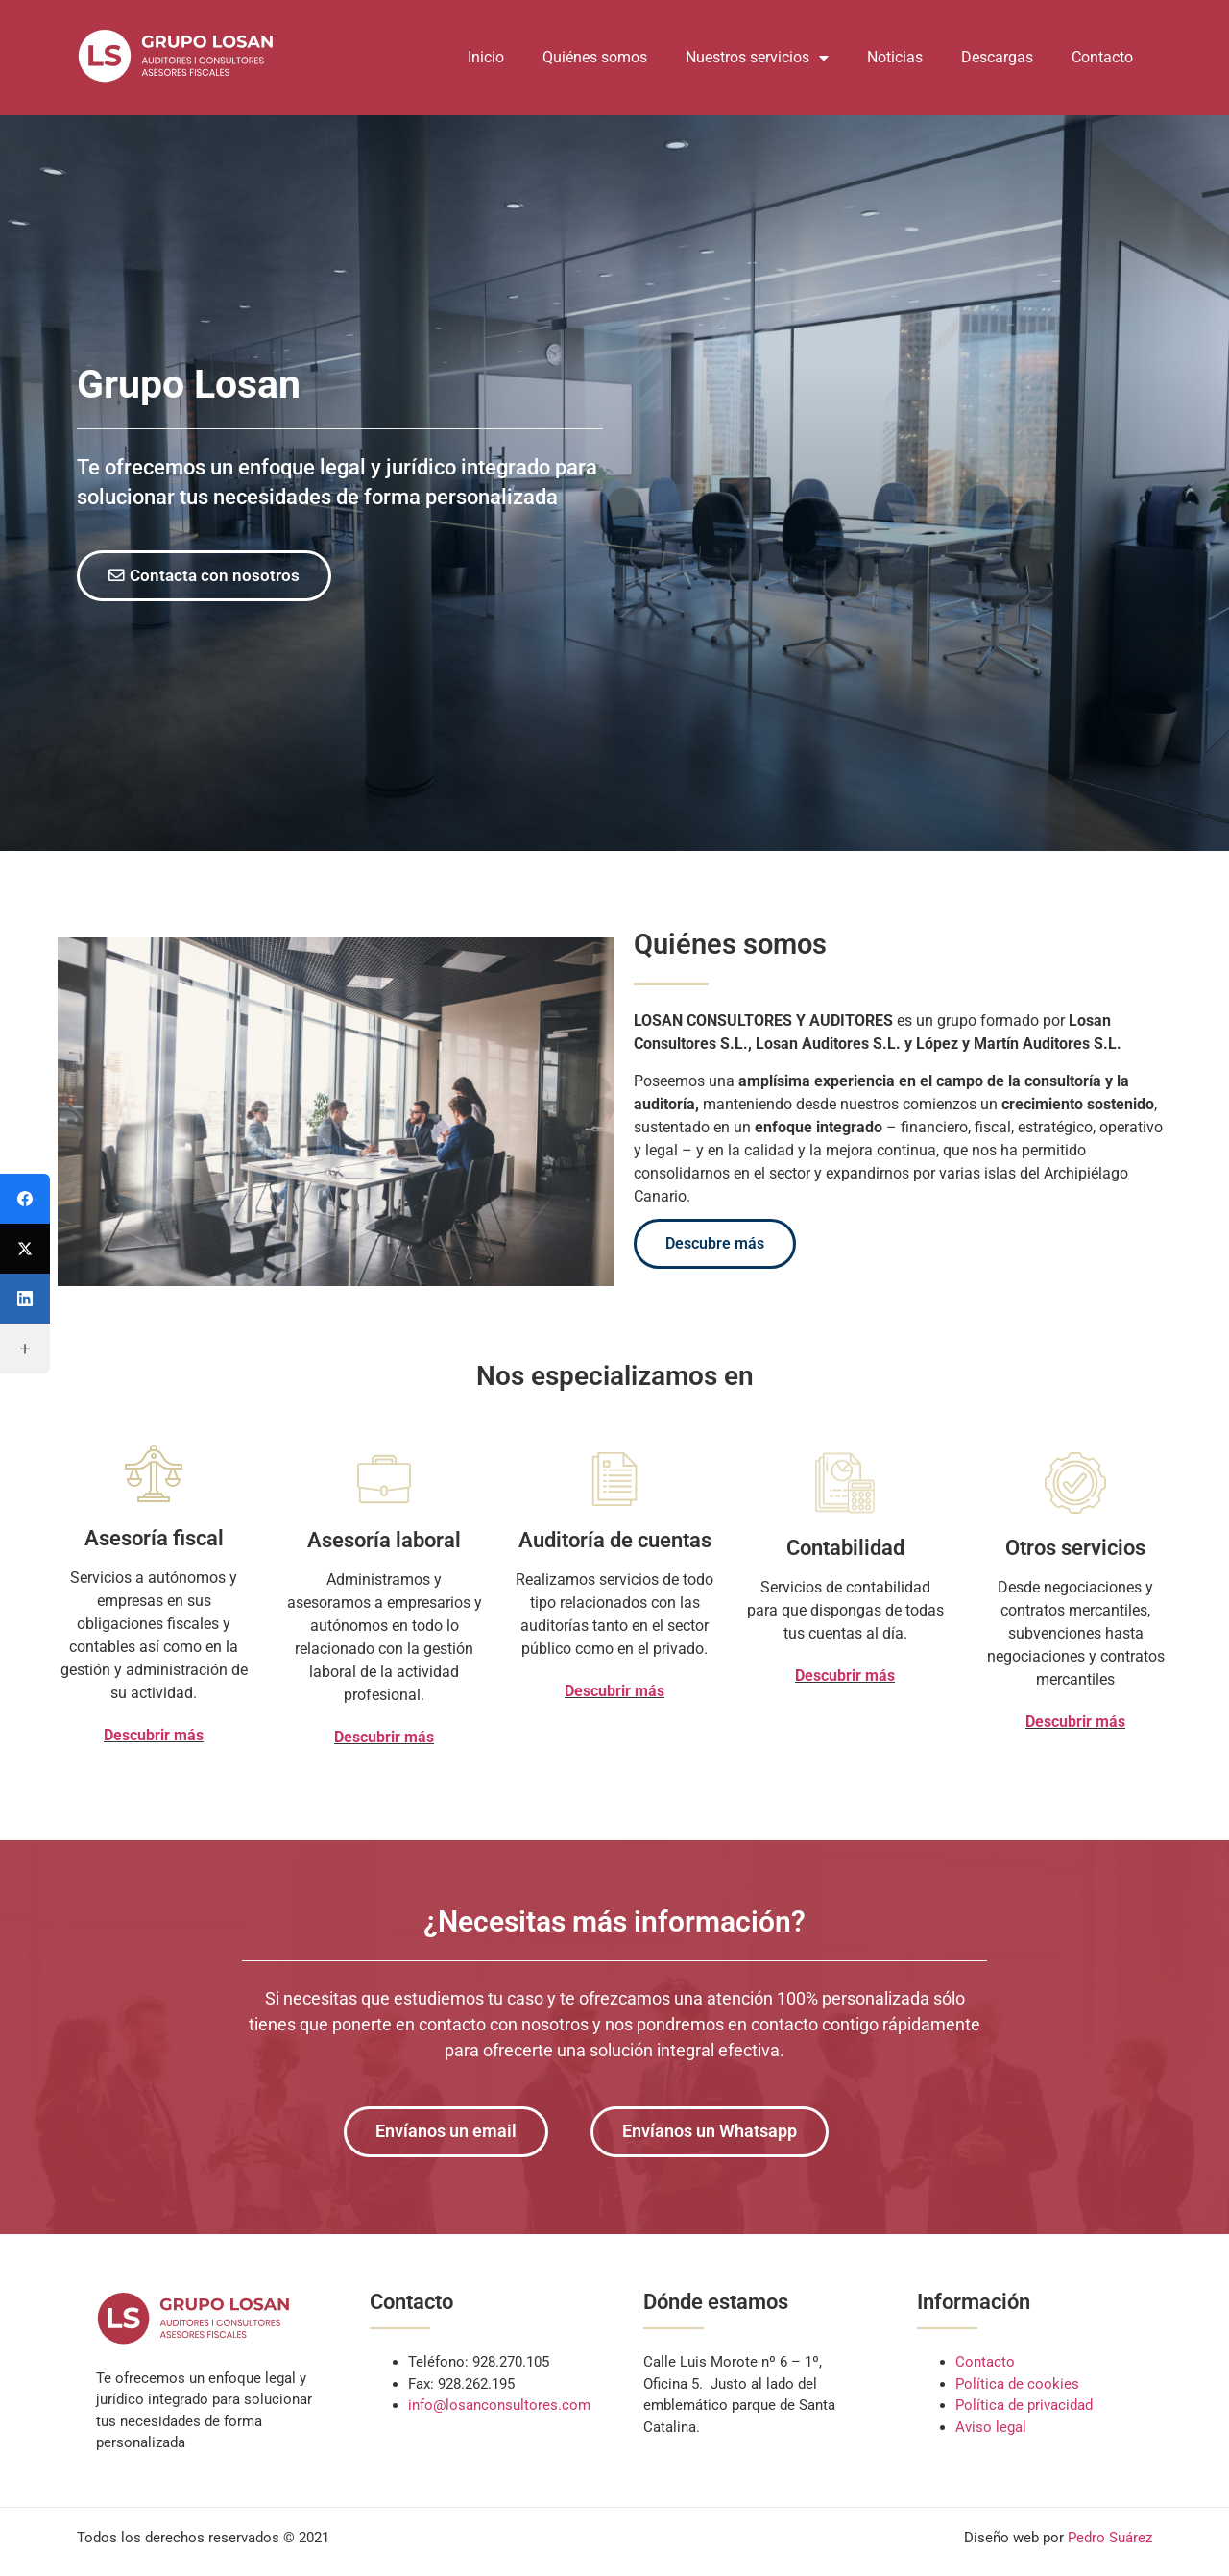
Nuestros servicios (757, 57)
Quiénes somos (594, 57)
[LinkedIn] (25, 1299)
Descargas (997, 57)
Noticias (895, 57)
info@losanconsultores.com (499, 2409)
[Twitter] (25, 1249)
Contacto (1102, 57)
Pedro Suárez (1110, 2541)
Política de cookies (1017, 2386)
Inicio (486, 57)
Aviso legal (990, 2430)
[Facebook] (25, 1199)
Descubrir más (154, 1737)
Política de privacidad (1024, 2409)
